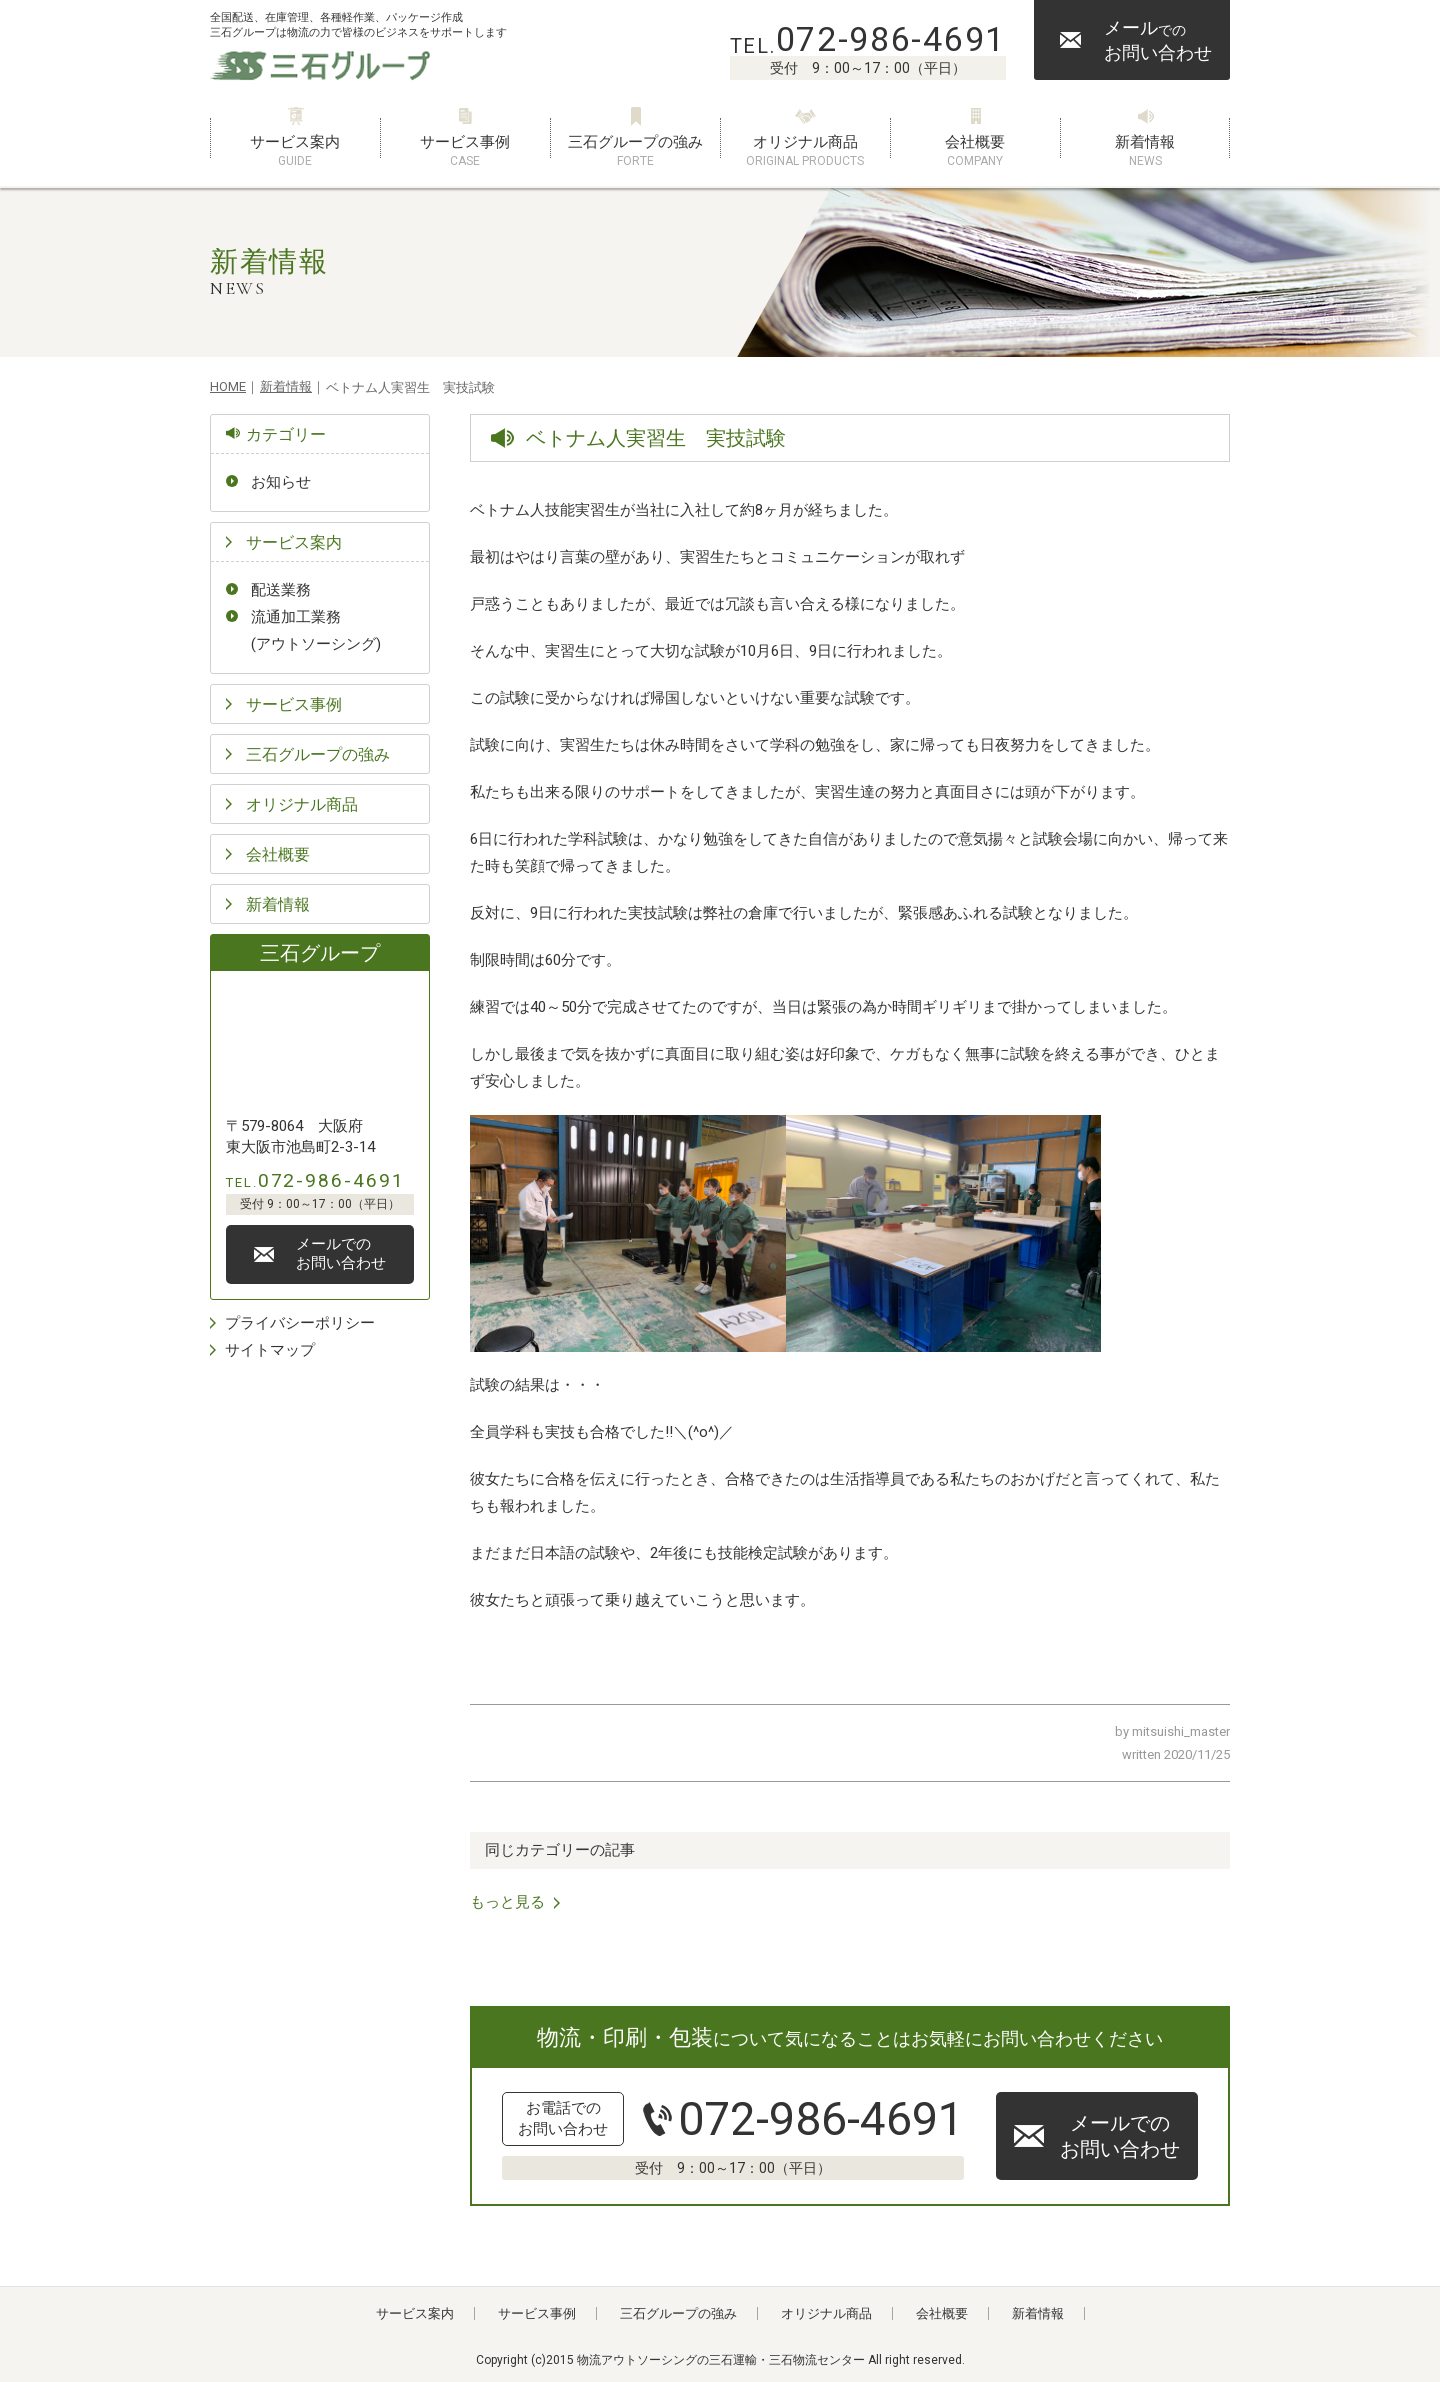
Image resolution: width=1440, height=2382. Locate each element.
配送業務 (281, 590)
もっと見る (507, 1902)
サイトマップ (270, 1350)
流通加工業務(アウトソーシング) (316, 630)
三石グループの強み (635, 151)
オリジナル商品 (805, 151)
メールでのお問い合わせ (1120, 2136)
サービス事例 (465, 151)
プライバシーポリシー (300, 1323)
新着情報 (1145, 151)
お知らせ (281, 482)
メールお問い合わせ (1158, 40)
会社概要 (975, 151)
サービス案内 (295, 151)
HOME (228, 386)
